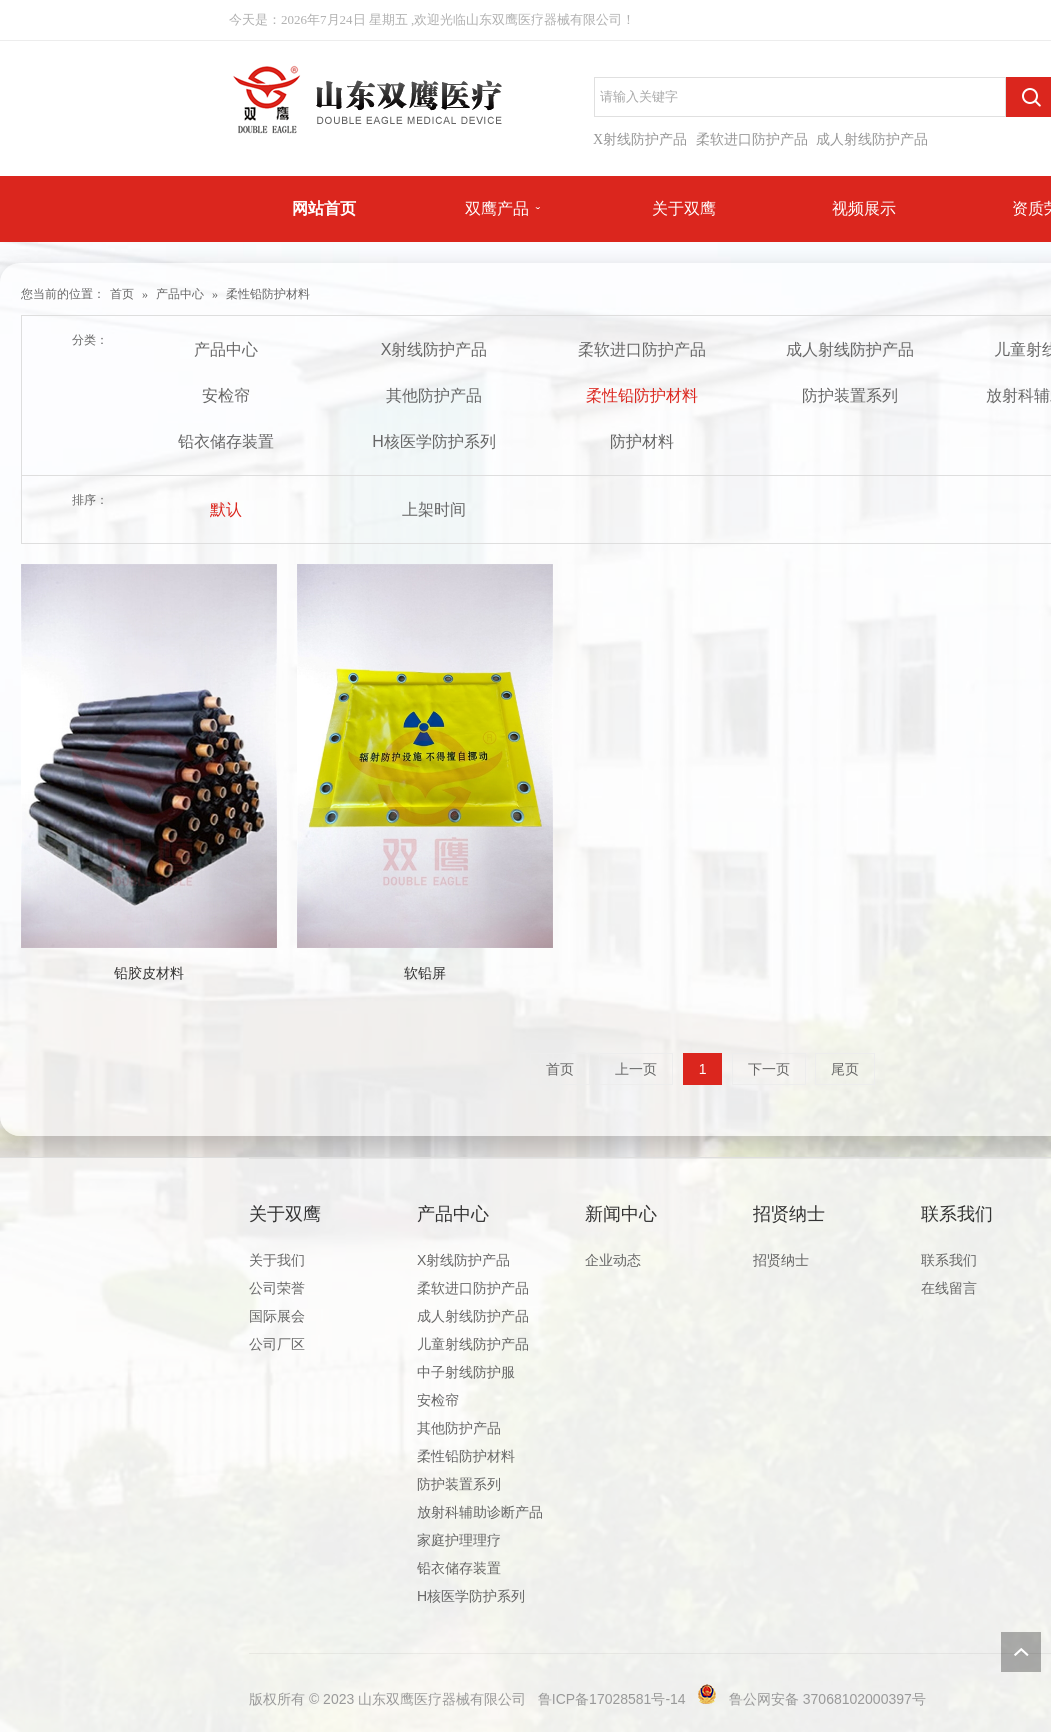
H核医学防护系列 (434, 441)
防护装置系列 (850, 395)
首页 (122, 294)
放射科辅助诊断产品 (480, 1512)
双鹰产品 (497, 208)
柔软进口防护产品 (752, 139)
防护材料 (642, 441)
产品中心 (180, 294)
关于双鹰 (684, 208)
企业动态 (613, 1260)
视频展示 (864, 208)
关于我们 (277, 1260)
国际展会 (277, 1316)
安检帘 (226, 395)
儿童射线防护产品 (473, 1344)
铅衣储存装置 (226, 441)
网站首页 (324, 208)
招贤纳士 (789, 1214)
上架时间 (434, 509)
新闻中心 (621, 1214)
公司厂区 (277, 1344)
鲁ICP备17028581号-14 (612, 1699)
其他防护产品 (434, 395)
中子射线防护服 (466, 1372)
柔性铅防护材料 (268, 294)
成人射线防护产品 (872, 139)
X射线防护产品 (640, 139)
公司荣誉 (277, 1288)
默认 (226, 509)
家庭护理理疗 (459, 1540)
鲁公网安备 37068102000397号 (827, 1699)
